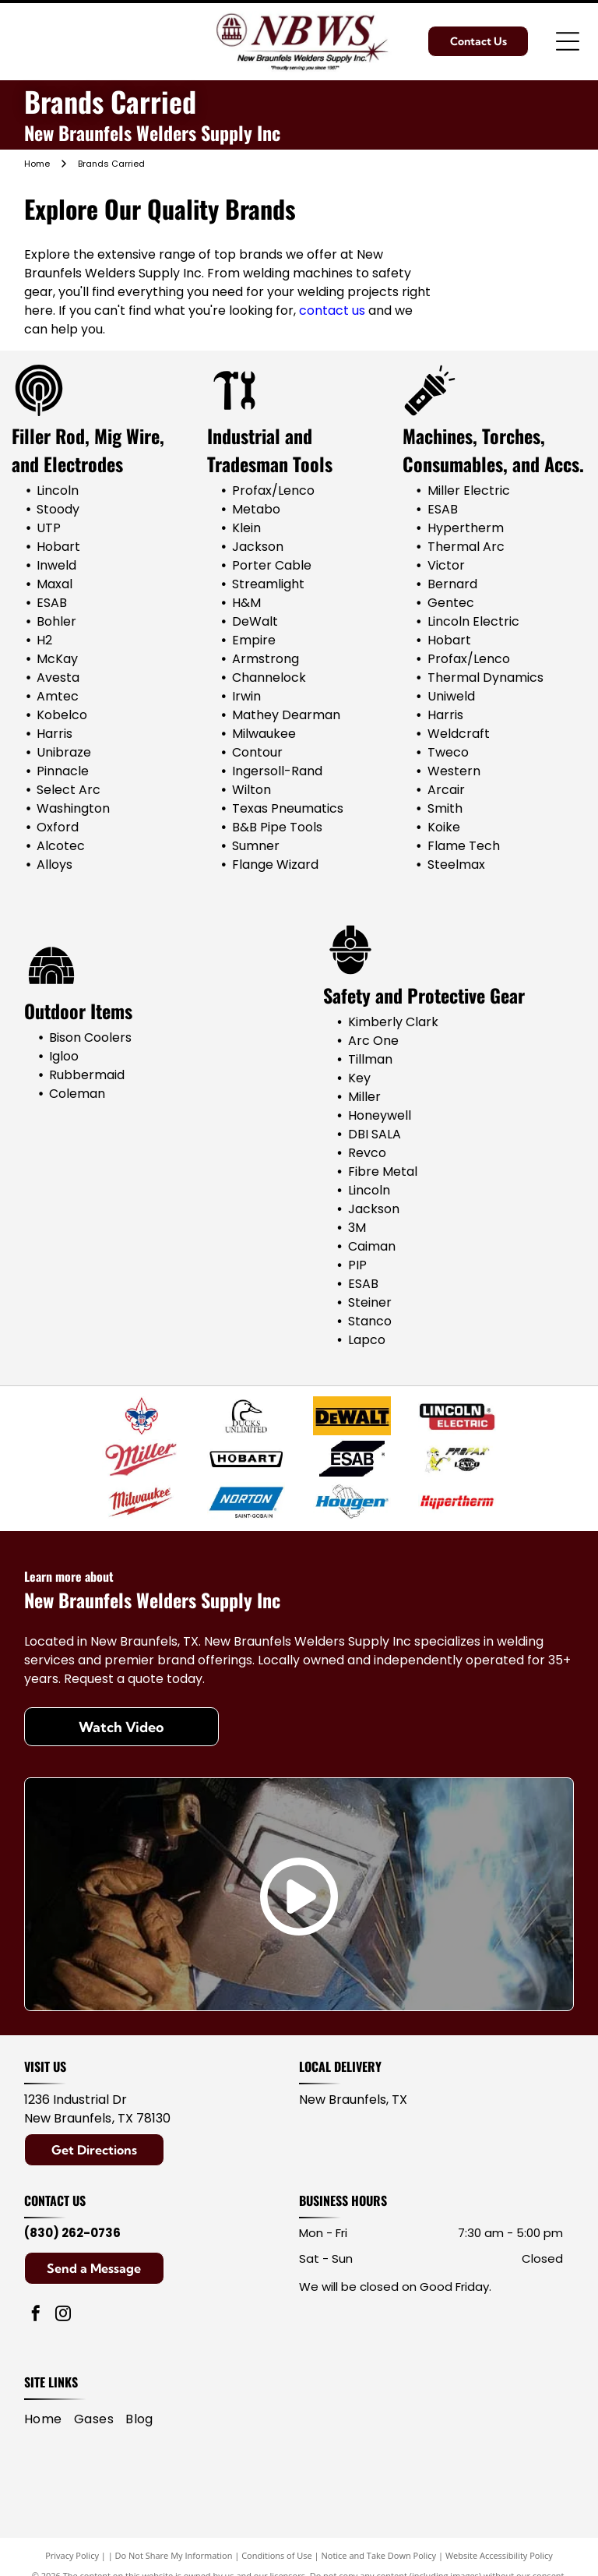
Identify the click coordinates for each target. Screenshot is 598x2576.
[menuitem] (49, 2419)
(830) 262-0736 (72, 2233)
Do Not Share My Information (174, 2555)
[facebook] (35, 2315)
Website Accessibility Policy (499, 2555)
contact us (332, 310)
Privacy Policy (72, 2555)
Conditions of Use (276, 2555)
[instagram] (63, 2315)
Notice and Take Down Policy (379, 2555)
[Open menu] (567, 41)
